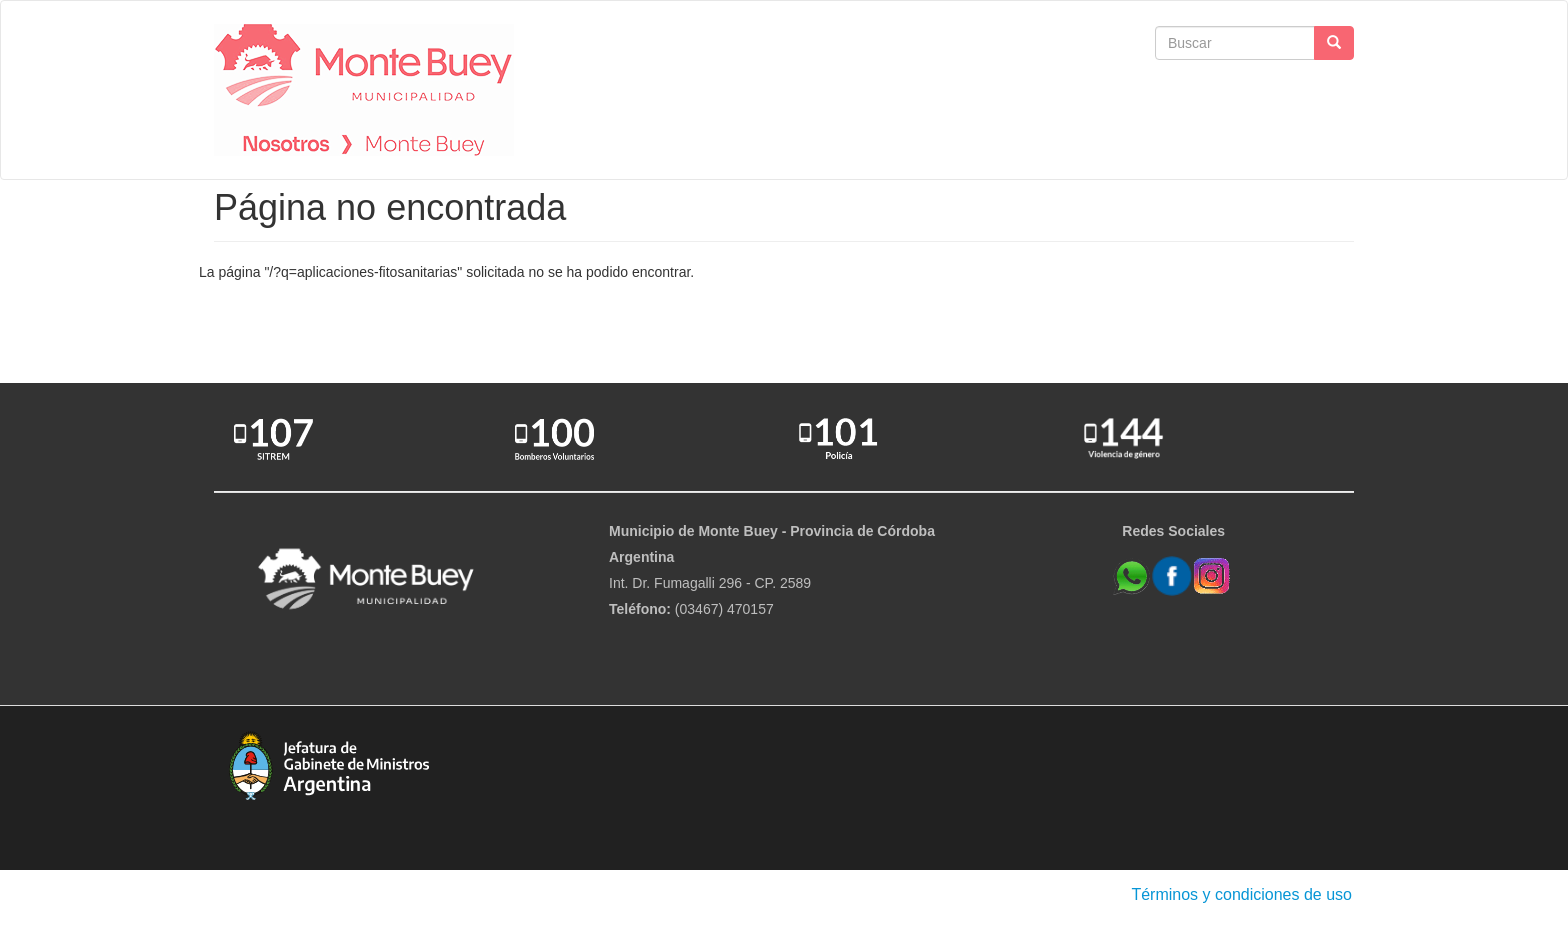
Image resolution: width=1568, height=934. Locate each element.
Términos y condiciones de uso (1241, 894)
